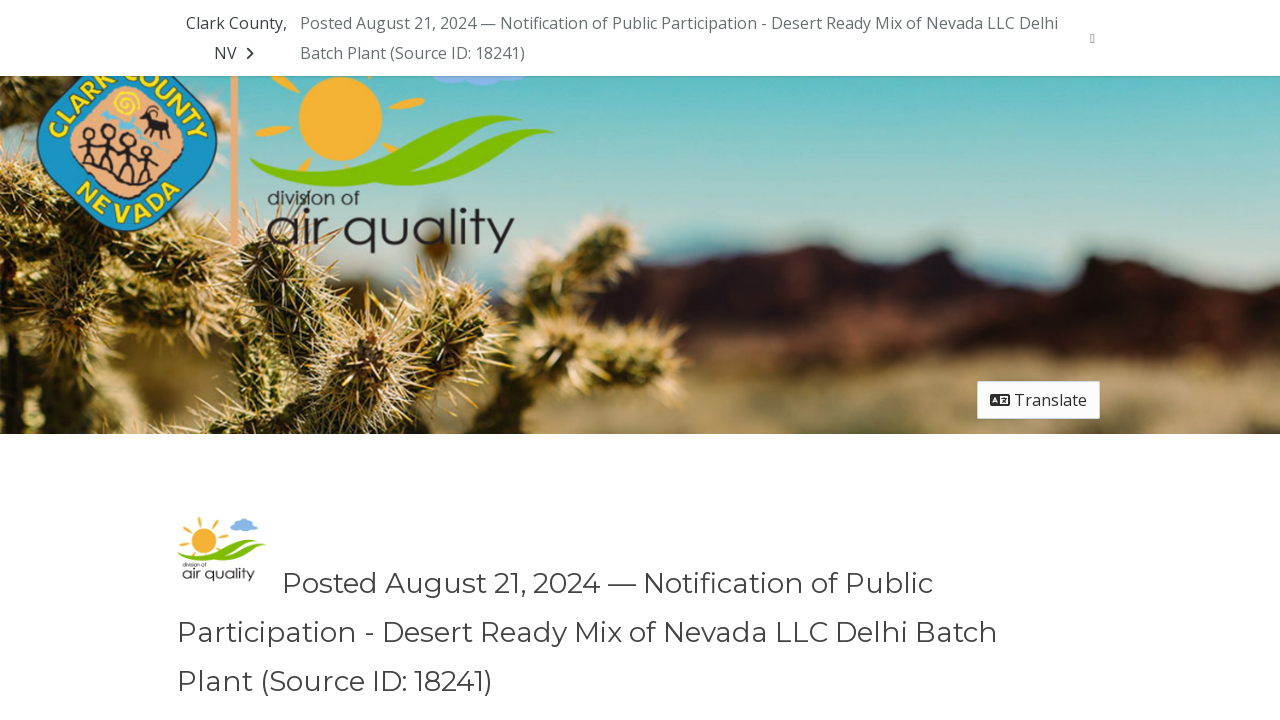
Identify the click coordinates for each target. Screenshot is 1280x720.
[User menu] (1092, 38)
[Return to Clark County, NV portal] (236, 38)
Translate (1038, 400)
